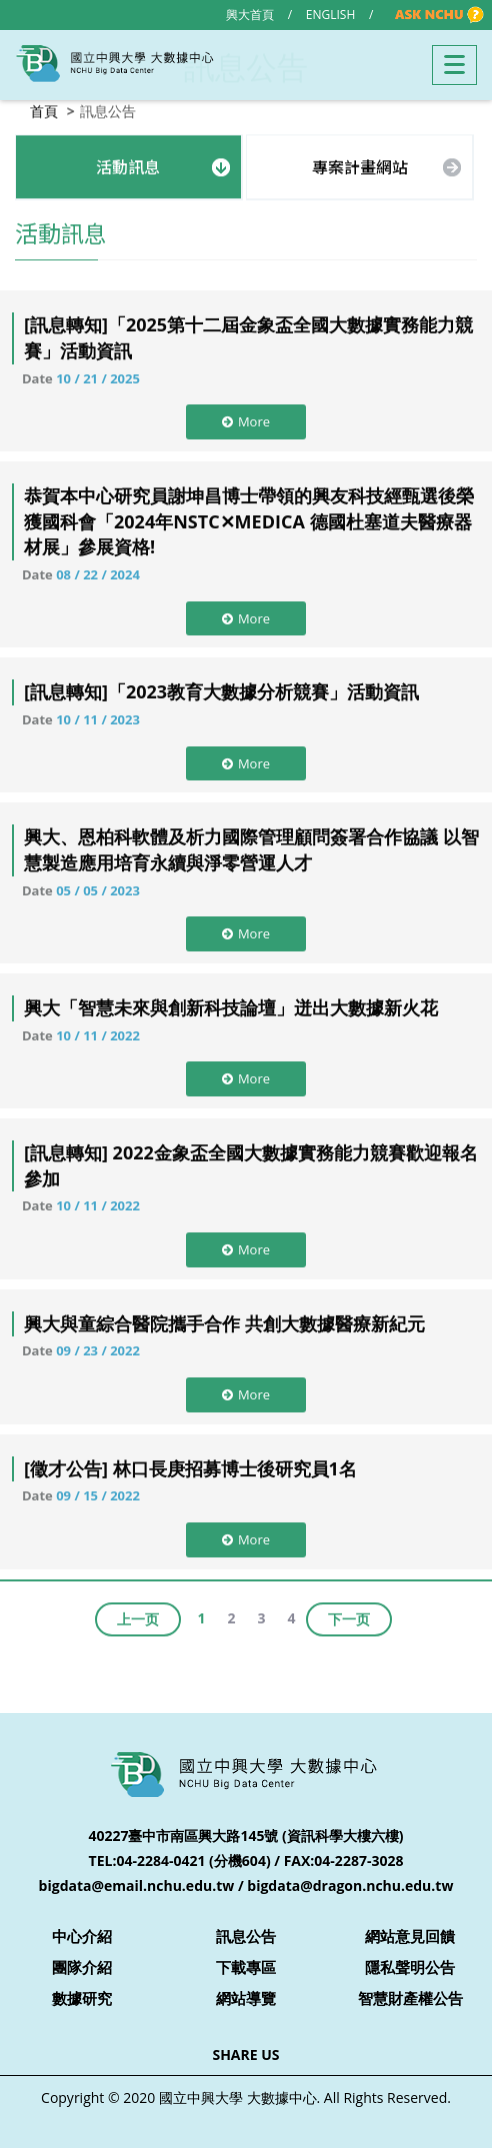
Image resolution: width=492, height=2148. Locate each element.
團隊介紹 (82, 1967)
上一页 (138, 1616)
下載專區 (246, 1967)
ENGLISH (330, 14)
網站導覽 (246, 1998)
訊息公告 (246, 1936)
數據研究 (82, 1998)
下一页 (349, 1616)
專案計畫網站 (360, 164)
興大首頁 (250, 14)
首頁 (44, 108)
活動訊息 (128, 164)
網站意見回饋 (410, 1936)
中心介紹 (82, 1936)
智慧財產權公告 (410, 1998)
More (245, 419)
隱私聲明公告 (410, 1967)
